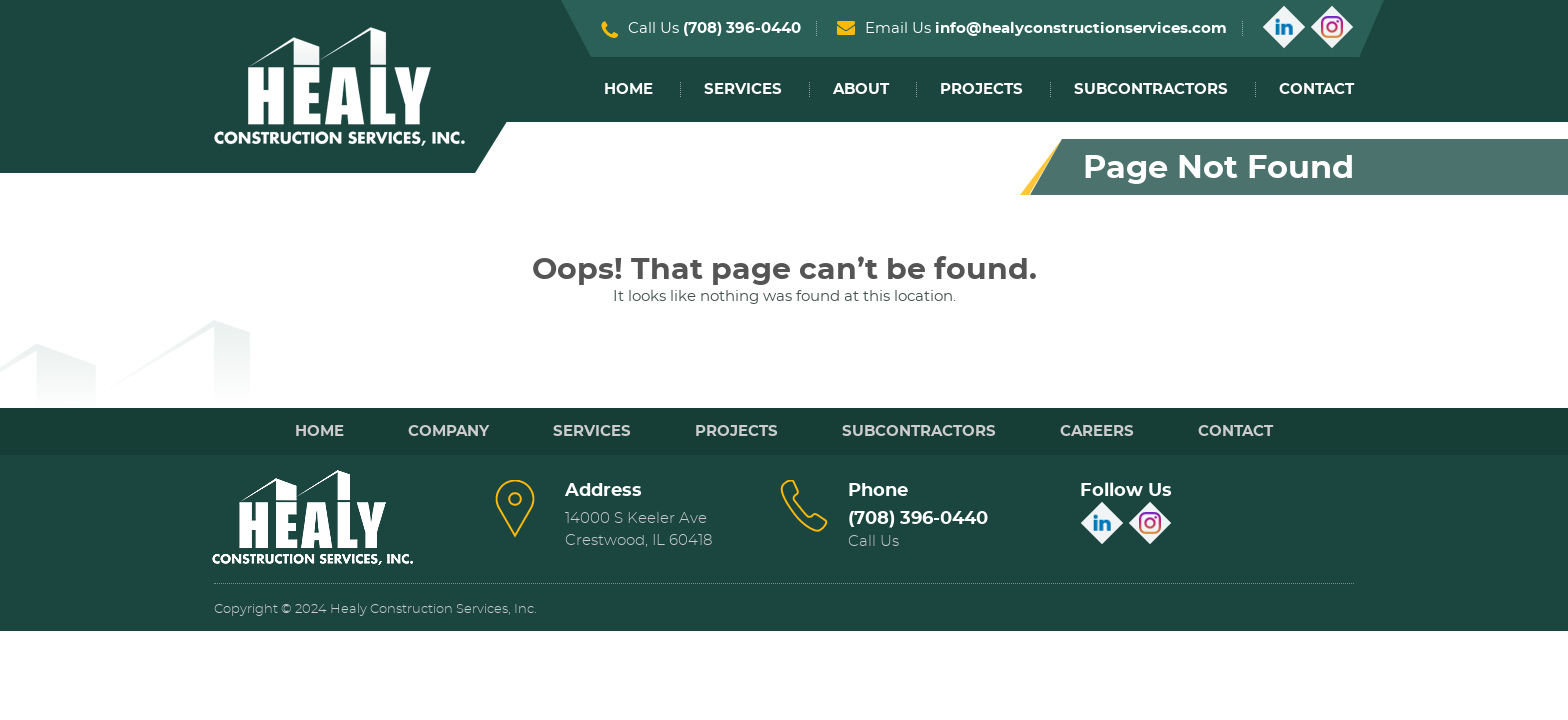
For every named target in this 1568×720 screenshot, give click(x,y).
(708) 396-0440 (742, 28)
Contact (1316, 89)
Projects (981, 89)
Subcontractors (1151, 89)
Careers (1097, 431)
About (861, 89)
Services (743, 89)
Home (628, 89)
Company (448, 431)
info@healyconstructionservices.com (1081, 28)
